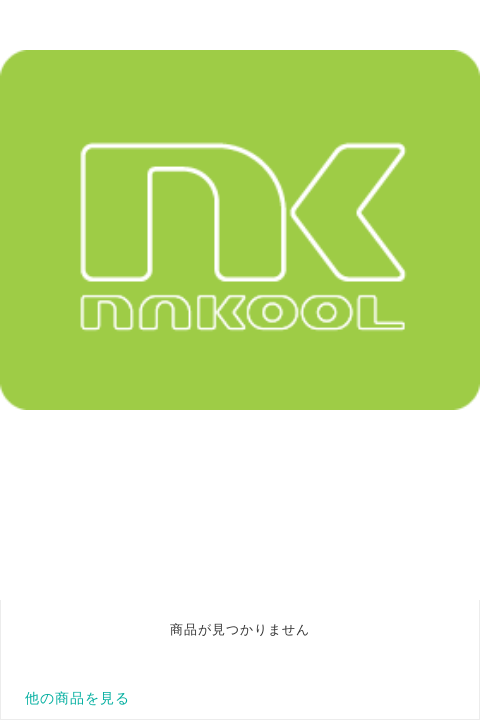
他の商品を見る (77, 698)
